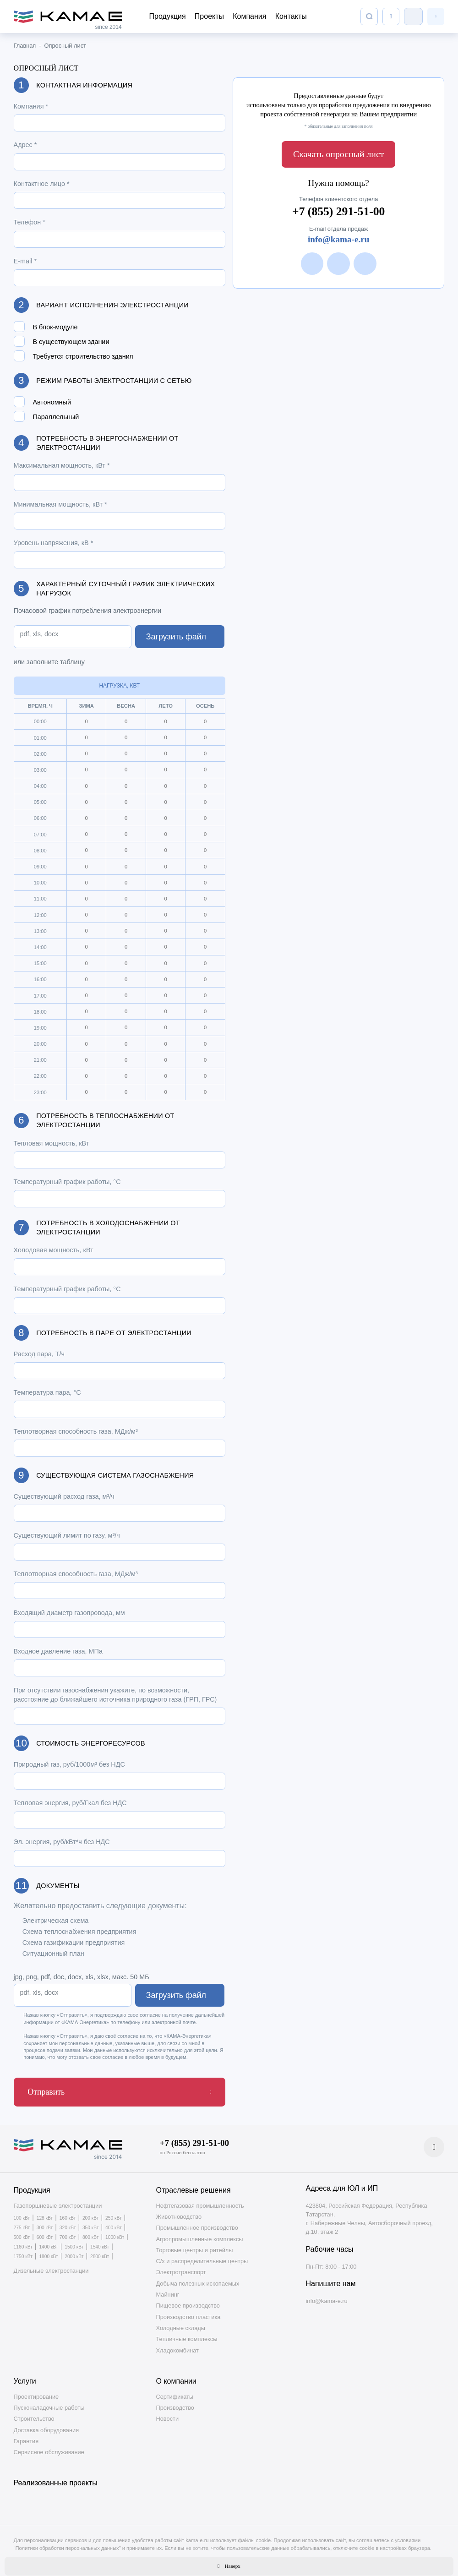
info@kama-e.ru (339, 232)
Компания (249, 16)
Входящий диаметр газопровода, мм (69, 1612)
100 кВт (22, 2212)
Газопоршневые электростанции (58, 2199)
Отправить (40, 2089)
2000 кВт (74, 2251)
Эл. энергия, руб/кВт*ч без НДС (62, 1841)
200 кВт (90, 2212)
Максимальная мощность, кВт (62, 465)
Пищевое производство (188, 2300)
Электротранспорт (181, 2266)
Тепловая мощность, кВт (51, 1143)
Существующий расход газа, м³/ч (64, 1496)
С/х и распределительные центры (202, 2255)
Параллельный (56, 417)
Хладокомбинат (177, 2344)
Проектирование (36, 2390)
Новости (167, 2413)
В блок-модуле (55, 327)
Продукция (167, 16)
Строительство (34, 2413)
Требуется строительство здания (83, 357)
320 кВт (68, 2222)
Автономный (52, 402)
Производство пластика (188, 2311)
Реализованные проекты (56, 2477)
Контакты (291, 16)
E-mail (25, 261)
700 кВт (68, 2232)
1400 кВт (48, 2241)
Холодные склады (180, 2322)
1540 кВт (99, 2241)
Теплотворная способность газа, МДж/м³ (76, 1431)
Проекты (209, 16)
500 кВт (22, 2232)
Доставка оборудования (46, 2424)
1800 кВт (48, 2251)
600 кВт (45, 2232)
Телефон (29, 222)
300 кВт (45, 2222)
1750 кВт (23, 2251)
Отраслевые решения (193, 2185)
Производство (175, 2402)
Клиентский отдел (413, 16)
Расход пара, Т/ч (39, 1354)
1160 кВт (23, 2241)
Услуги (25, 2376)
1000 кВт (114, 2232)
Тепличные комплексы (187, 2333)
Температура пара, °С (47, 1392)
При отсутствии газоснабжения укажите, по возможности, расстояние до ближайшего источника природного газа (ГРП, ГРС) (115, 1694)
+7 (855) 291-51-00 (338, 204)
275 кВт (22, 2222)
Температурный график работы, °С (67, 1181)
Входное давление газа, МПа (58, 1651)
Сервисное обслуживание (49, 2446)
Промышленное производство (197, 2222)
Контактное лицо (42, 183)
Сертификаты (175, 2390)
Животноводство (179, 2211)
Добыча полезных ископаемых (198, 2278)
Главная (25, 45)
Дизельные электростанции (51, 2265)
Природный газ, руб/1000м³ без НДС (69, 1764)
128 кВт (45, 2212)
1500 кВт (74, 2241)
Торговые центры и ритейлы (194, 2244)
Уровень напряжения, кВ (53, 542)
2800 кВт (99, 2251)
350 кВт (90, 2222)
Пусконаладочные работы (49, 2402)
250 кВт (113, 2212)
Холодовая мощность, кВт (53, 1250)
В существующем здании (71, 342)
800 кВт (90, 2232)
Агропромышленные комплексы (199, 2233)
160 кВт (68, 2212)
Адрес (25, 144)
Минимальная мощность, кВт (60, 504)
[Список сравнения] (391, 16)
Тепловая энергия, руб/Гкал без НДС (70, 1802)
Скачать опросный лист (338, 152)
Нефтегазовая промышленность (200, 2199)
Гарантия (26, 2435)
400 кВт (113, 2222)
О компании (176, 2376)
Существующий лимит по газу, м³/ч (67, 1535)
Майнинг (168, 2289)
